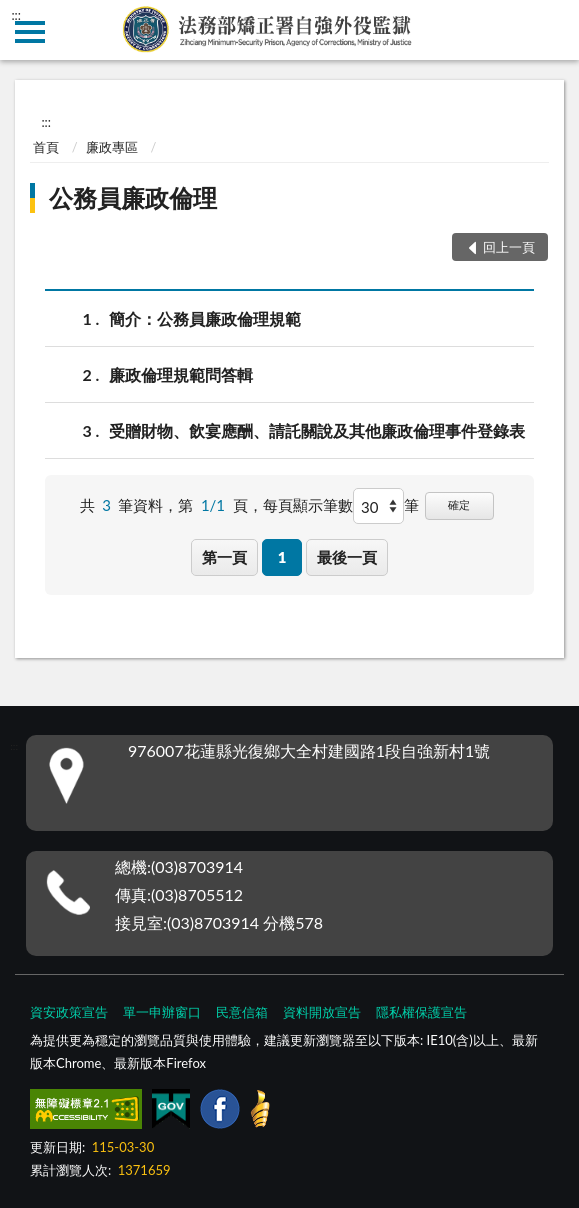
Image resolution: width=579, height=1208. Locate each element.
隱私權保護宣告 (421, 1012)
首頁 (46, 147)
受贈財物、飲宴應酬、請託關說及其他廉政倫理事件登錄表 (317, 430)
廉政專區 (112, 147)
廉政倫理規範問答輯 (181, 374)
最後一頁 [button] (347, 557)
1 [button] (282, 557)
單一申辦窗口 (162, 1012)
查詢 (549, 30)
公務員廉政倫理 (133, 197)
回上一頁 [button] (509, 247)
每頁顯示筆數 (308, 505)
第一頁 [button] (224, 557)
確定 (459, 504)
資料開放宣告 (322, 1012)
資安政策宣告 (69, 1012)
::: (16, 15)
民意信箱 (242, 1012)
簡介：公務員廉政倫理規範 (205, 318)
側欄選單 (30, 32)
